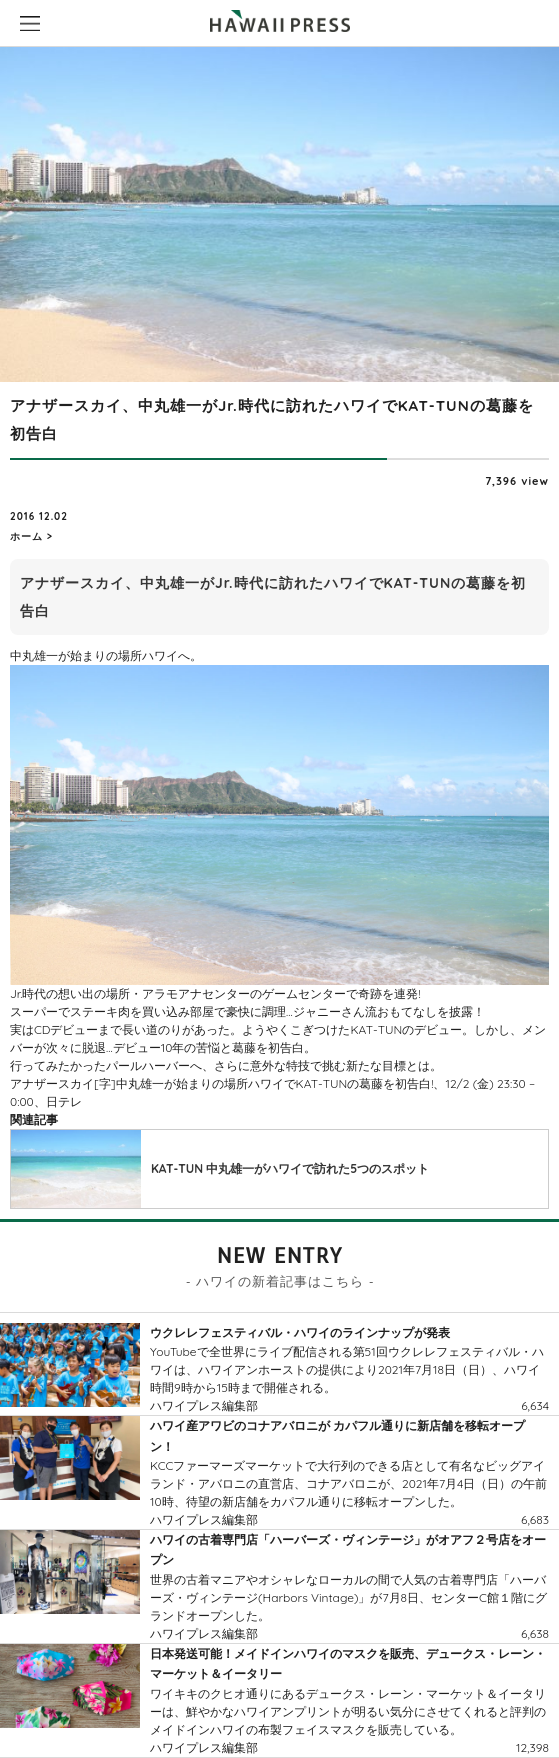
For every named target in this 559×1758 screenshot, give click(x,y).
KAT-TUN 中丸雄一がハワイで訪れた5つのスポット (290, 1168)
